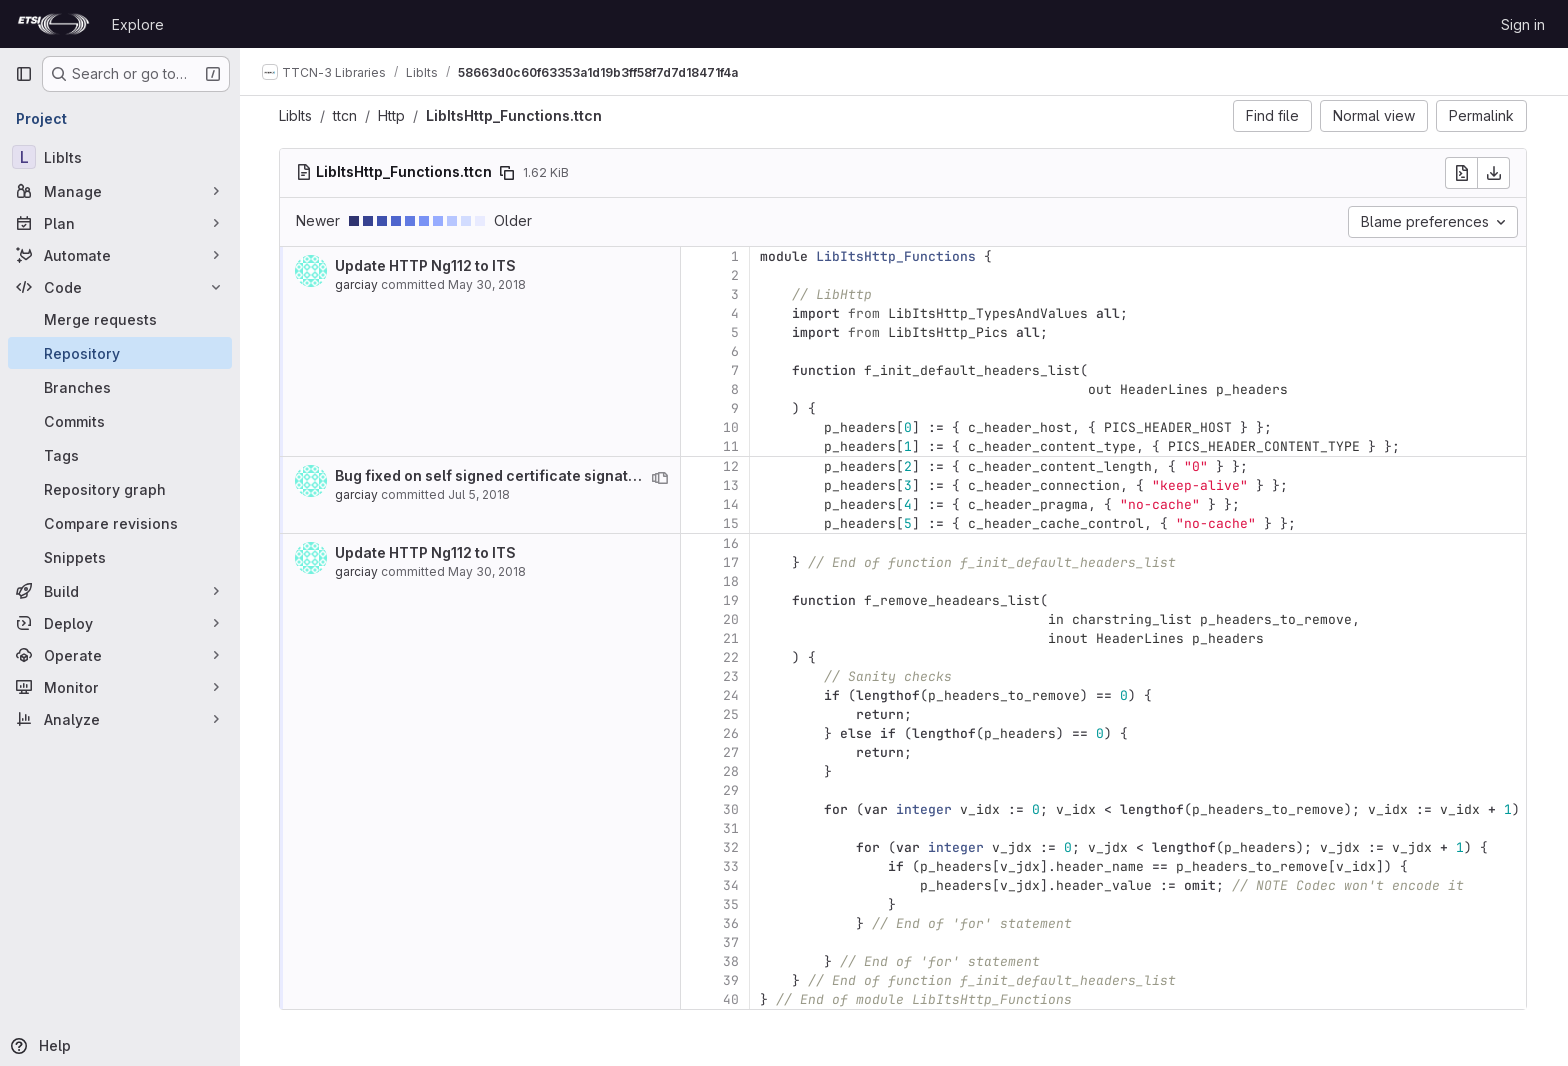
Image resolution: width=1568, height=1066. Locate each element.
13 (732, 485)
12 (732, 466)
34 (732, 885)
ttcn (346, 115)
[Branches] (120, 387)
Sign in (1523, 24)
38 (732, 961)
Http (392, 115)
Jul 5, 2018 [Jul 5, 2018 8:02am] (480, 494)
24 (732, 695)
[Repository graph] (120, 489)
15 (732, 523)
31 (732, 828)
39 (732, 980)
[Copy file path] (508, 173)
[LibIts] (120, 157)
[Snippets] (120, 557)
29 (732, 790)
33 (732, 866)
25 (732, 714)
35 (732, 904)
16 (732, 543)
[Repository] (120, 353)
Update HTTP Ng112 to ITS (426, 265)
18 (732, 581)
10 (732, 427)
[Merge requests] (120, 319)
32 (732, 847)
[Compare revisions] (120, 523)
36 (732, 923)
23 (732, 676)
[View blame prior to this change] (661, 478)
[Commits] (120, 421)
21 (732, 638)
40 (732, 999)
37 (732, 942)
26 (732, 733)
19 (732, 600)
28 (732, 771)
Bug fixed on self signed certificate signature (494, 475)
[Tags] (120, 455)
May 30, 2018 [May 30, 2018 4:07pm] (488, 284)
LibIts (296, 115)
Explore (138, 24)
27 (732, 752)
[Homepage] (53, 24)
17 (732, 562)
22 (732, 657)
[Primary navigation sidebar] (24, 74)
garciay (357, 284)
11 (732, 446)
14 (732, 504)
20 (732, 619)
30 (732, 809)
